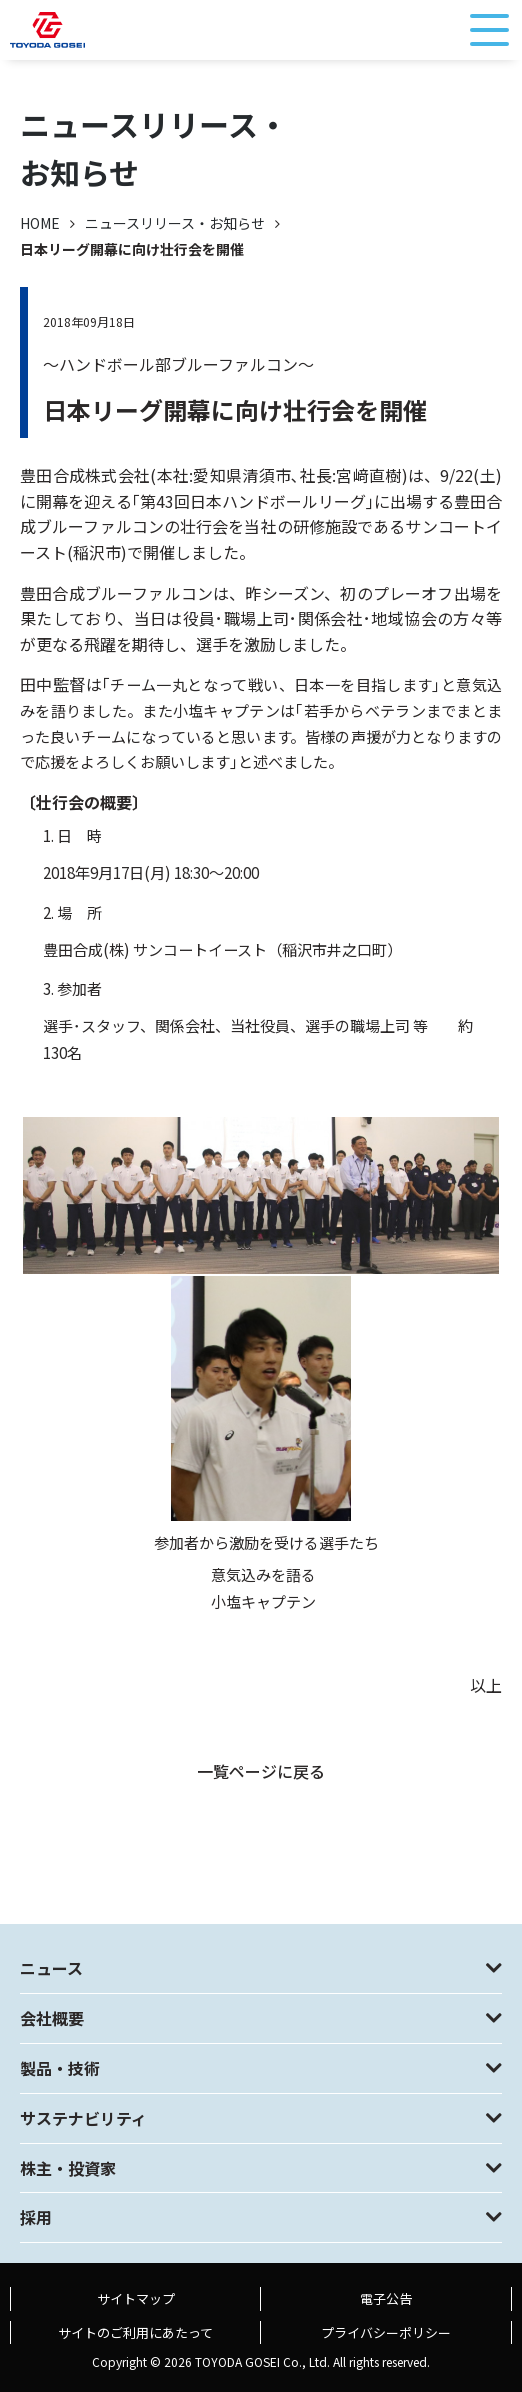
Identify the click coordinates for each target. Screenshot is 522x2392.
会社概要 (52, 2018)
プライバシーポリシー (386, 2332)
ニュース (51, 1968)
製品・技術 (60, 2068)
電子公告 (386, 2298)
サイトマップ (136, 2298)
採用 (36, 2217)
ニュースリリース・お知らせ (175, 223)
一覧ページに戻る (261, 1771)
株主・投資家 (68, 2168)
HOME (40, 223)
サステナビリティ (83, 2118)
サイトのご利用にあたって (135, 2332)
